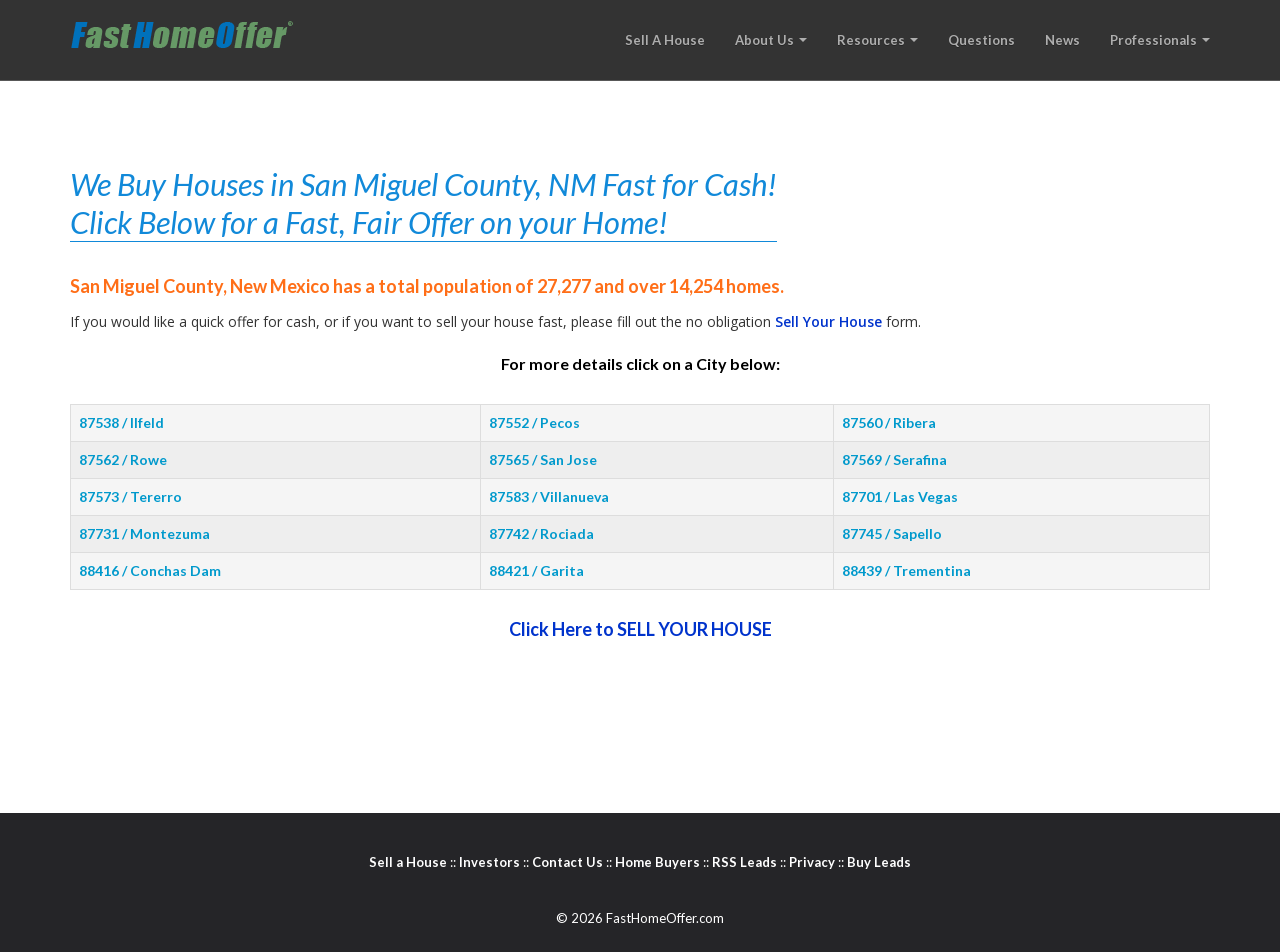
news (1062, 40)
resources (877, 40)
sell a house (665, 40)
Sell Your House (828, 321)
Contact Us (567, 862)
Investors (489, 862)
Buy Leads (879, 862)
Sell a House (408, 862)
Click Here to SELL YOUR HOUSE (640, 629)
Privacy (812, 862)
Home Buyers (657, 862)
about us (771, 40)
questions (981, 40)
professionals (1160, 40)
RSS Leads (744, 862)
